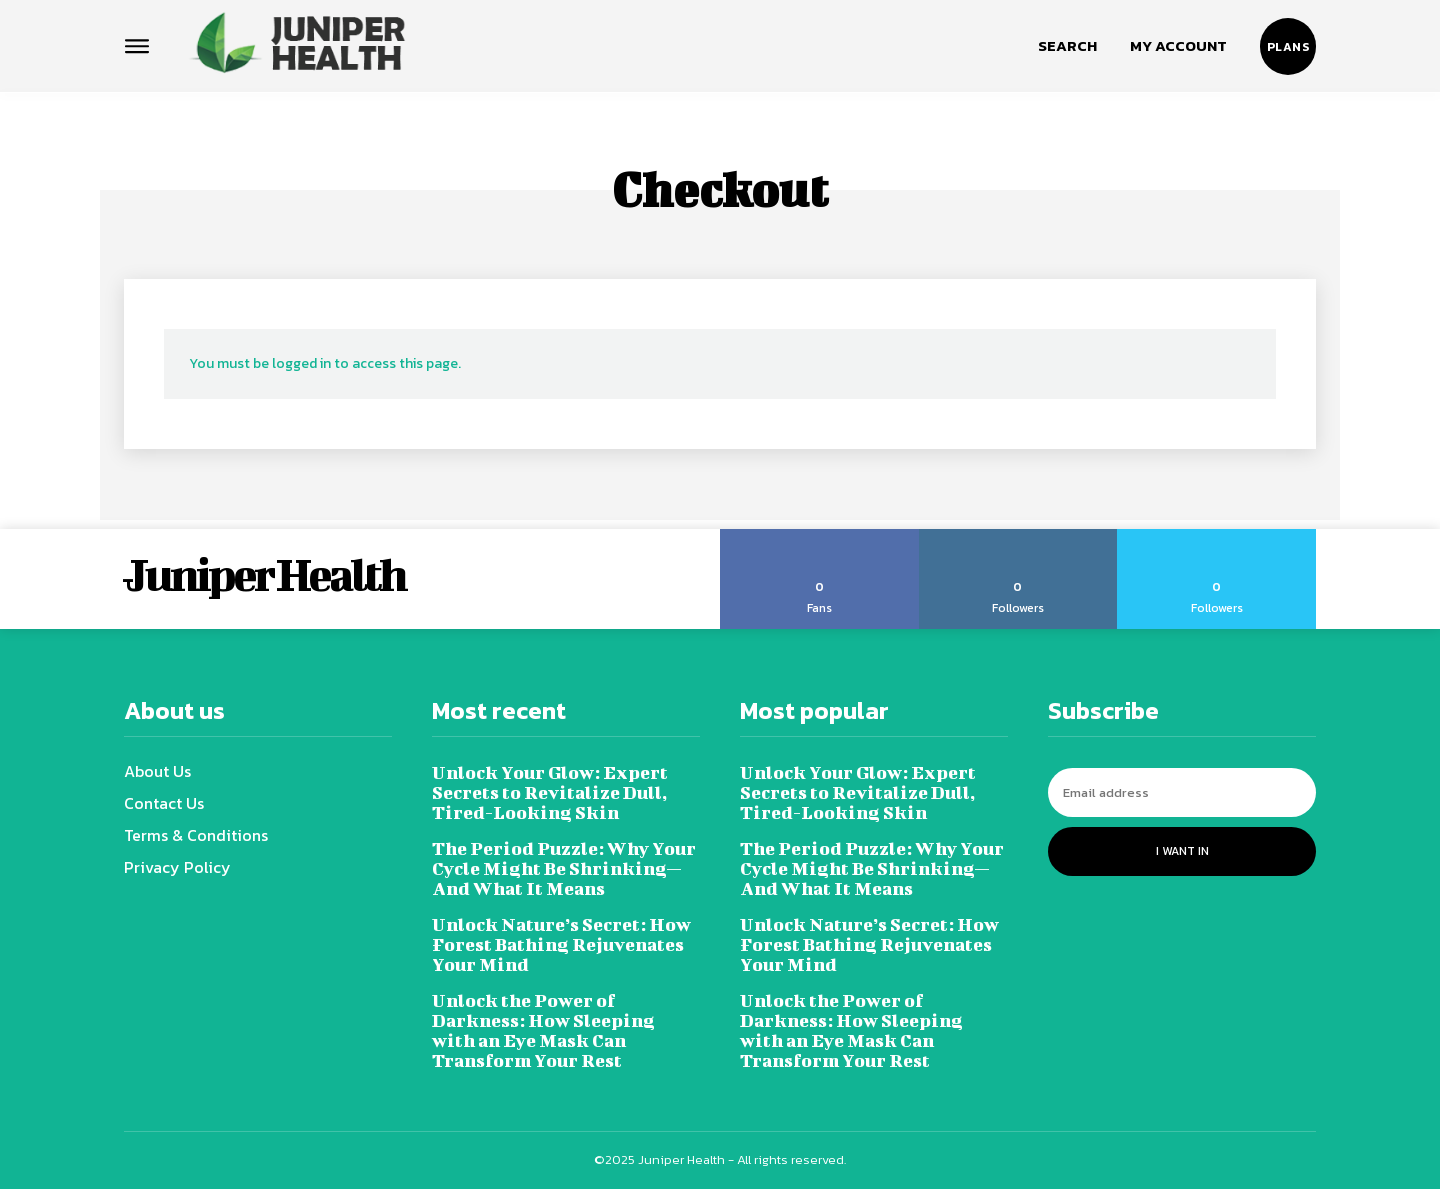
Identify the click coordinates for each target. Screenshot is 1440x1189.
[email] (1182, 792)
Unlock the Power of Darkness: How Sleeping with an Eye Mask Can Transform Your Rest (543, 1030)
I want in (1182, 851)
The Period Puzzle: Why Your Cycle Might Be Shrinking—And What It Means (564, 868)
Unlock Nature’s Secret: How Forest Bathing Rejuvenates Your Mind (561, 944)
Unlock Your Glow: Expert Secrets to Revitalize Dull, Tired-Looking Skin (550, 792)
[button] (1067, 46)
